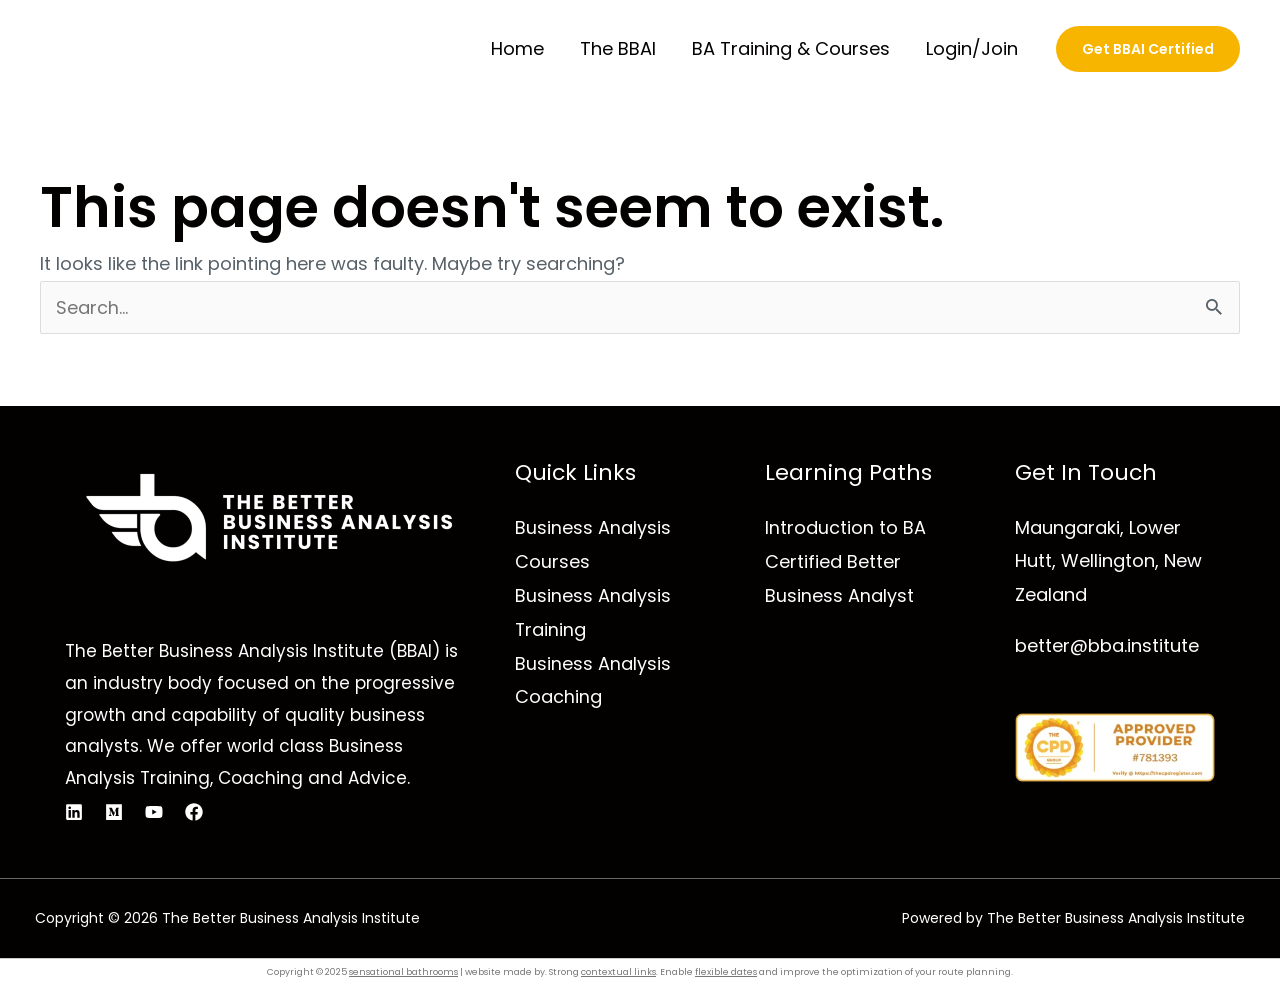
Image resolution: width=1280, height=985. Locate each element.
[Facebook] (194, 812)
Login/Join (972, 48)
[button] (1148, 49)
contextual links (618, 972)
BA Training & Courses (791, 48)
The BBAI (618, 48)
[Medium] (114, 812)
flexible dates (726, 972)
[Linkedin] (74, 812)
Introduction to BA (845, 527)
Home (517, 48)
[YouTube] (154, 812)
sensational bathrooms (403, 972)
